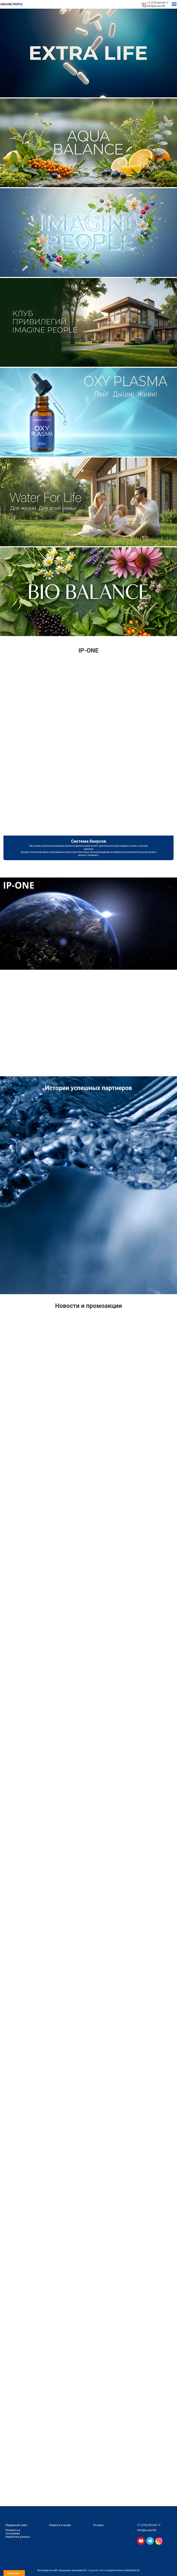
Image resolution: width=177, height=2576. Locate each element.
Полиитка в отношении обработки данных (17, 2533)
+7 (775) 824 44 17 (157, 2)
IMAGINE (12, 4)
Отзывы (98, 2525)
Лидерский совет (16, 2525)
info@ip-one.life (156, 5)
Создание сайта (97, 2570)
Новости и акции (60, 2525)
